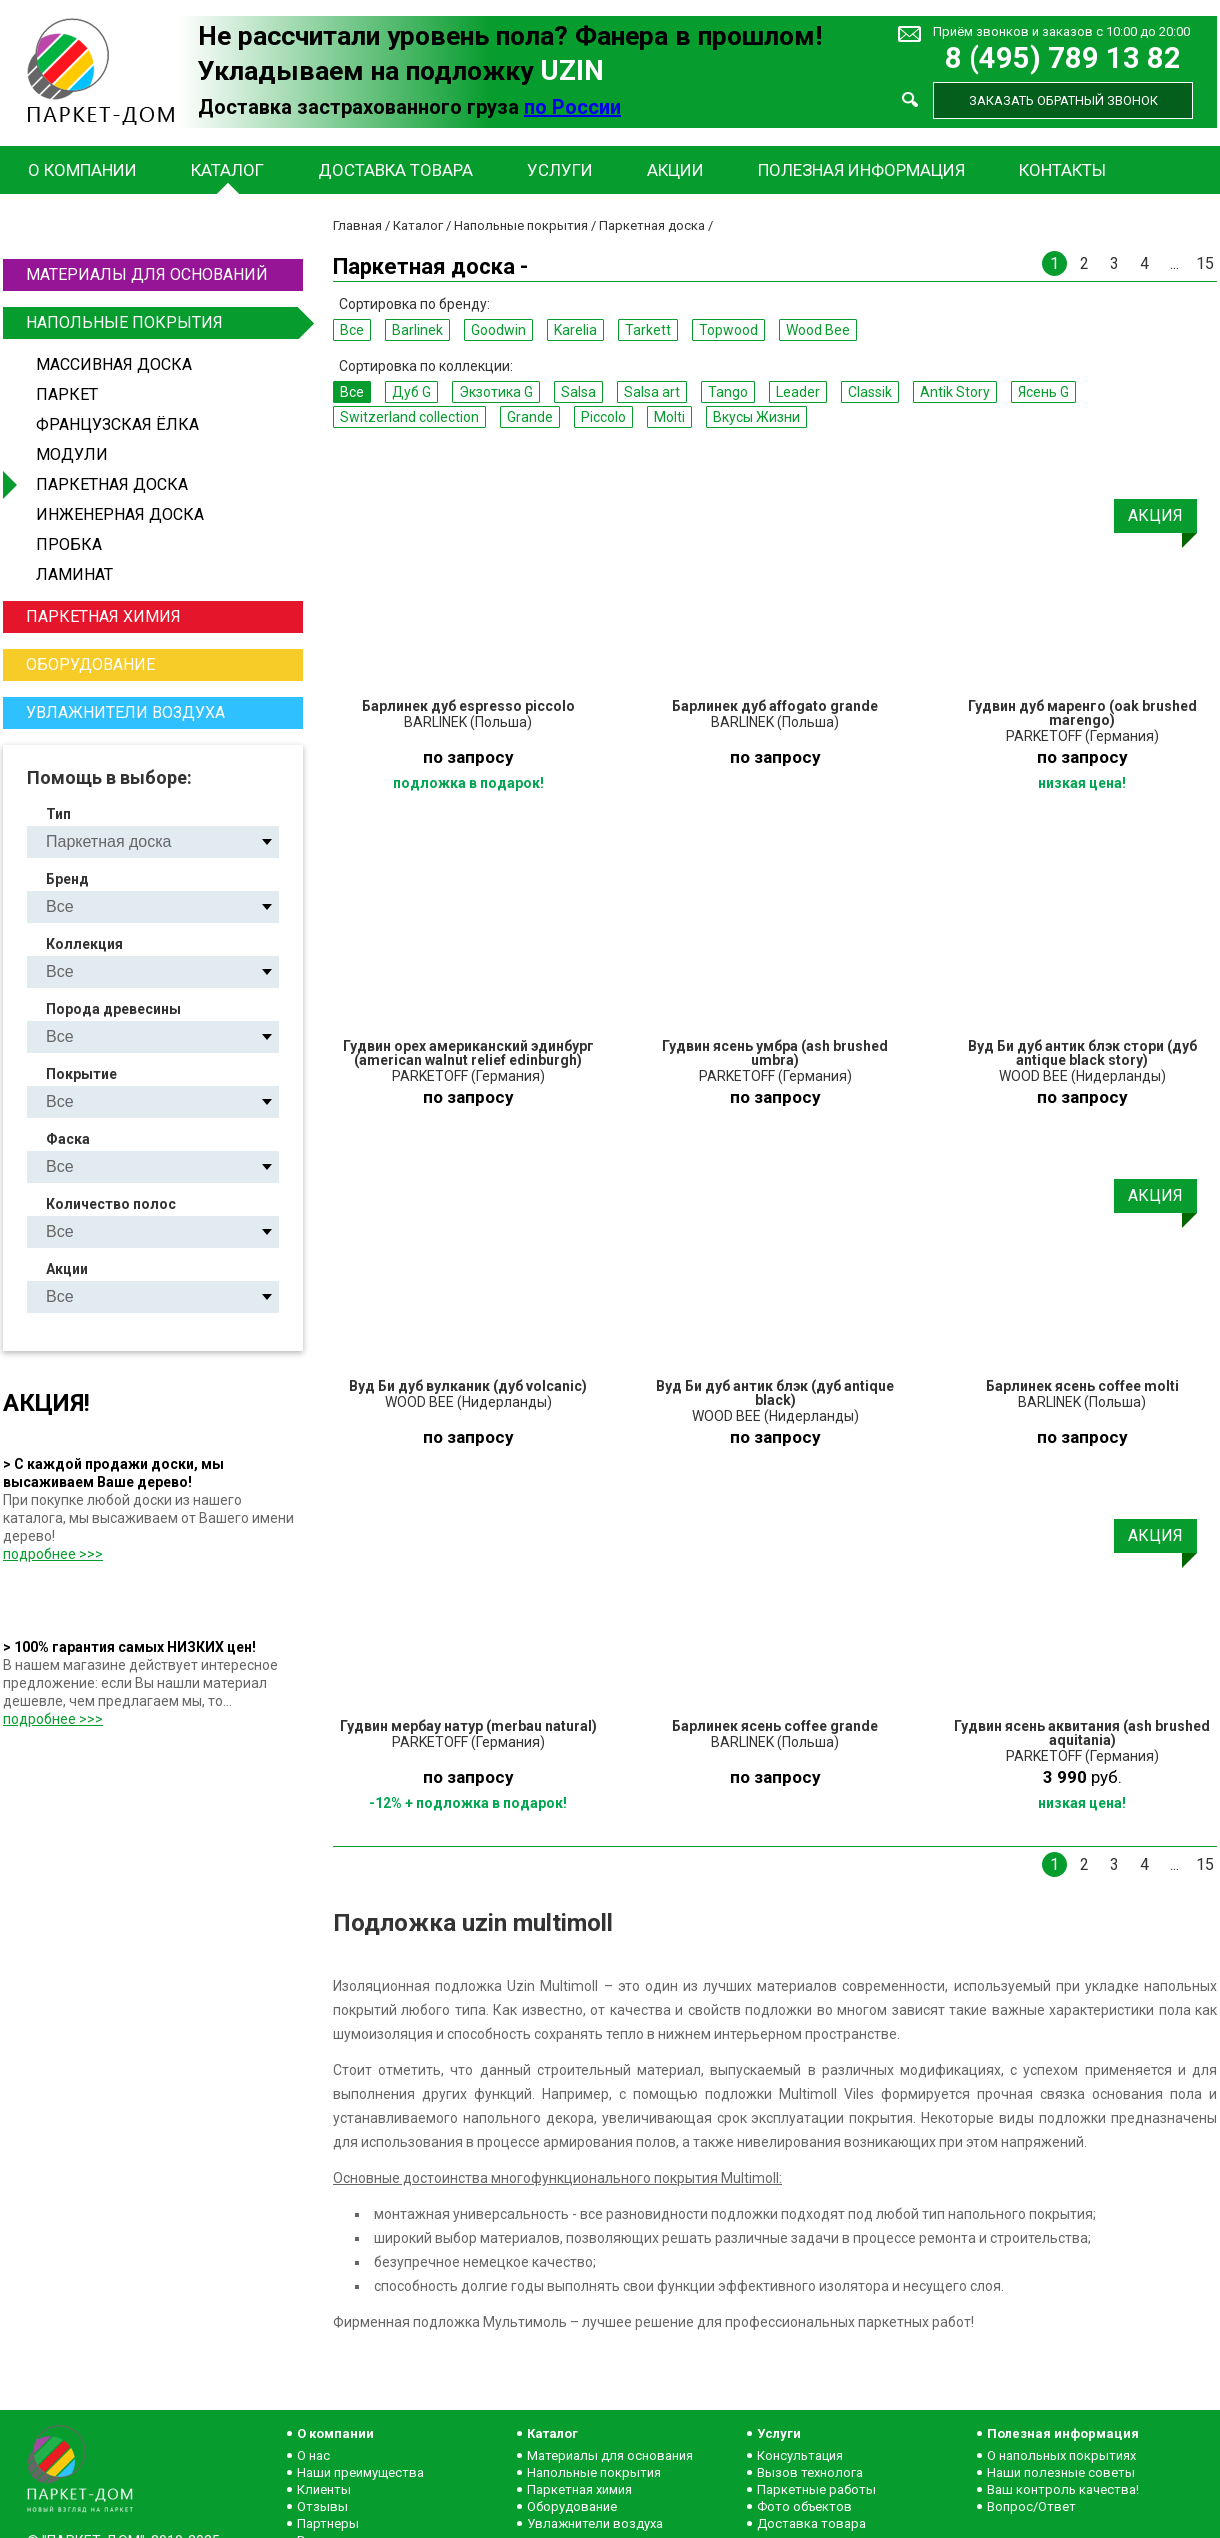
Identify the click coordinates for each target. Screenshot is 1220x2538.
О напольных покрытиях (1061, 2455)
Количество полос (111, 1204)
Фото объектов (804, 2506)
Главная (357, 225)
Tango (728, 392)
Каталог (227, 170)
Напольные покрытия (162, 323)
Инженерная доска (120, 514)
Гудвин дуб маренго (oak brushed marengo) (1082, 713)
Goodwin (498, 330)
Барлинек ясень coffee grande (775, 1726)
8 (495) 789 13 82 (1063, 58)
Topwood (728, 330)
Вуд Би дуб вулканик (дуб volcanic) (468, 1386)
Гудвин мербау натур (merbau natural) (468, 1726)
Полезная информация (861, 170)
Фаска (68, 1139)
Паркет (67, 394)
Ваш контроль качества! (1063, 2489)
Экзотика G (496, 392)
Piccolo (603, 417)
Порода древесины (113, 1009)
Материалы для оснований (147, 274)
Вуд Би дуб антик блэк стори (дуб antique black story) (1082, 1053)
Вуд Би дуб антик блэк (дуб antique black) (775, 1393)
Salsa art (652, 392)
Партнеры (328, 2523)
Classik (870, 392)
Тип (58, 814)
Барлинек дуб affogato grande (775, 706)
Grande (530, 417)
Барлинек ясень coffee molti (1082, 1386)
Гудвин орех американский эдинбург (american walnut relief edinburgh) (468, 1053)
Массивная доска (114, 364)
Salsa (578, 392)
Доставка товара (395, 170)
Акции (675, 170)
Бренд (67, 879)
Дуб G (411, 392)
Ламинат (74, 574)
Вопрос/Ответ (1031, 2506)
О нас (313, 2455)
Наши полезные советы (1061, 2472)
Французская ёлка (117, 424)
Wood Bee (818, 330)
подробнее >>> (53, 1554)
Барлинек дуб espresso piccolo (468, 706)
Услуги (560, 170)
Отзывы (322, 2506)
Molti (669, 417)
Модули (72, 454)
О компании (82, 170)
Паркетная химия (103, 616)
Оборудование (90, 664)
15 (1205, 263)
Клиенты (324, 2489)
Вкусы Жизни (756, 417)
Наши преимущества (360, 2472)
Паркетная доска (112, 484)
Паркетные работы (816, 2489)
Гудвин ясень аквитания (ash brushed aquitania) (1082, 1733)
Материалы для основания (610, 2455)
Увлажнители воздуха (125, 712)
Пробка (69, 544)
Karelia (575, 330)
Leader (798, 392)
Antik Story (955, 392)
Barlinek (417, 330)
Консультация (800, 2455)
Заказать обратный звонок (1063, 100)
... (1174, 263)
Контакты (1062, 170)
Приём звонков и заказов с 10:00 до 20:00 (1061, 31)
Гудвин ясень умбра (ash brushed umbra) (775, 1053)
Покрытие (81, 1074)
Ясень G (1043, 392)
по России (572, 107)
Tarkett (648, 330)
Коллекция (84, 944)
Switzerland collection (409, 417)
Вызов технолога (810, 2472)
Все (352, 330)
